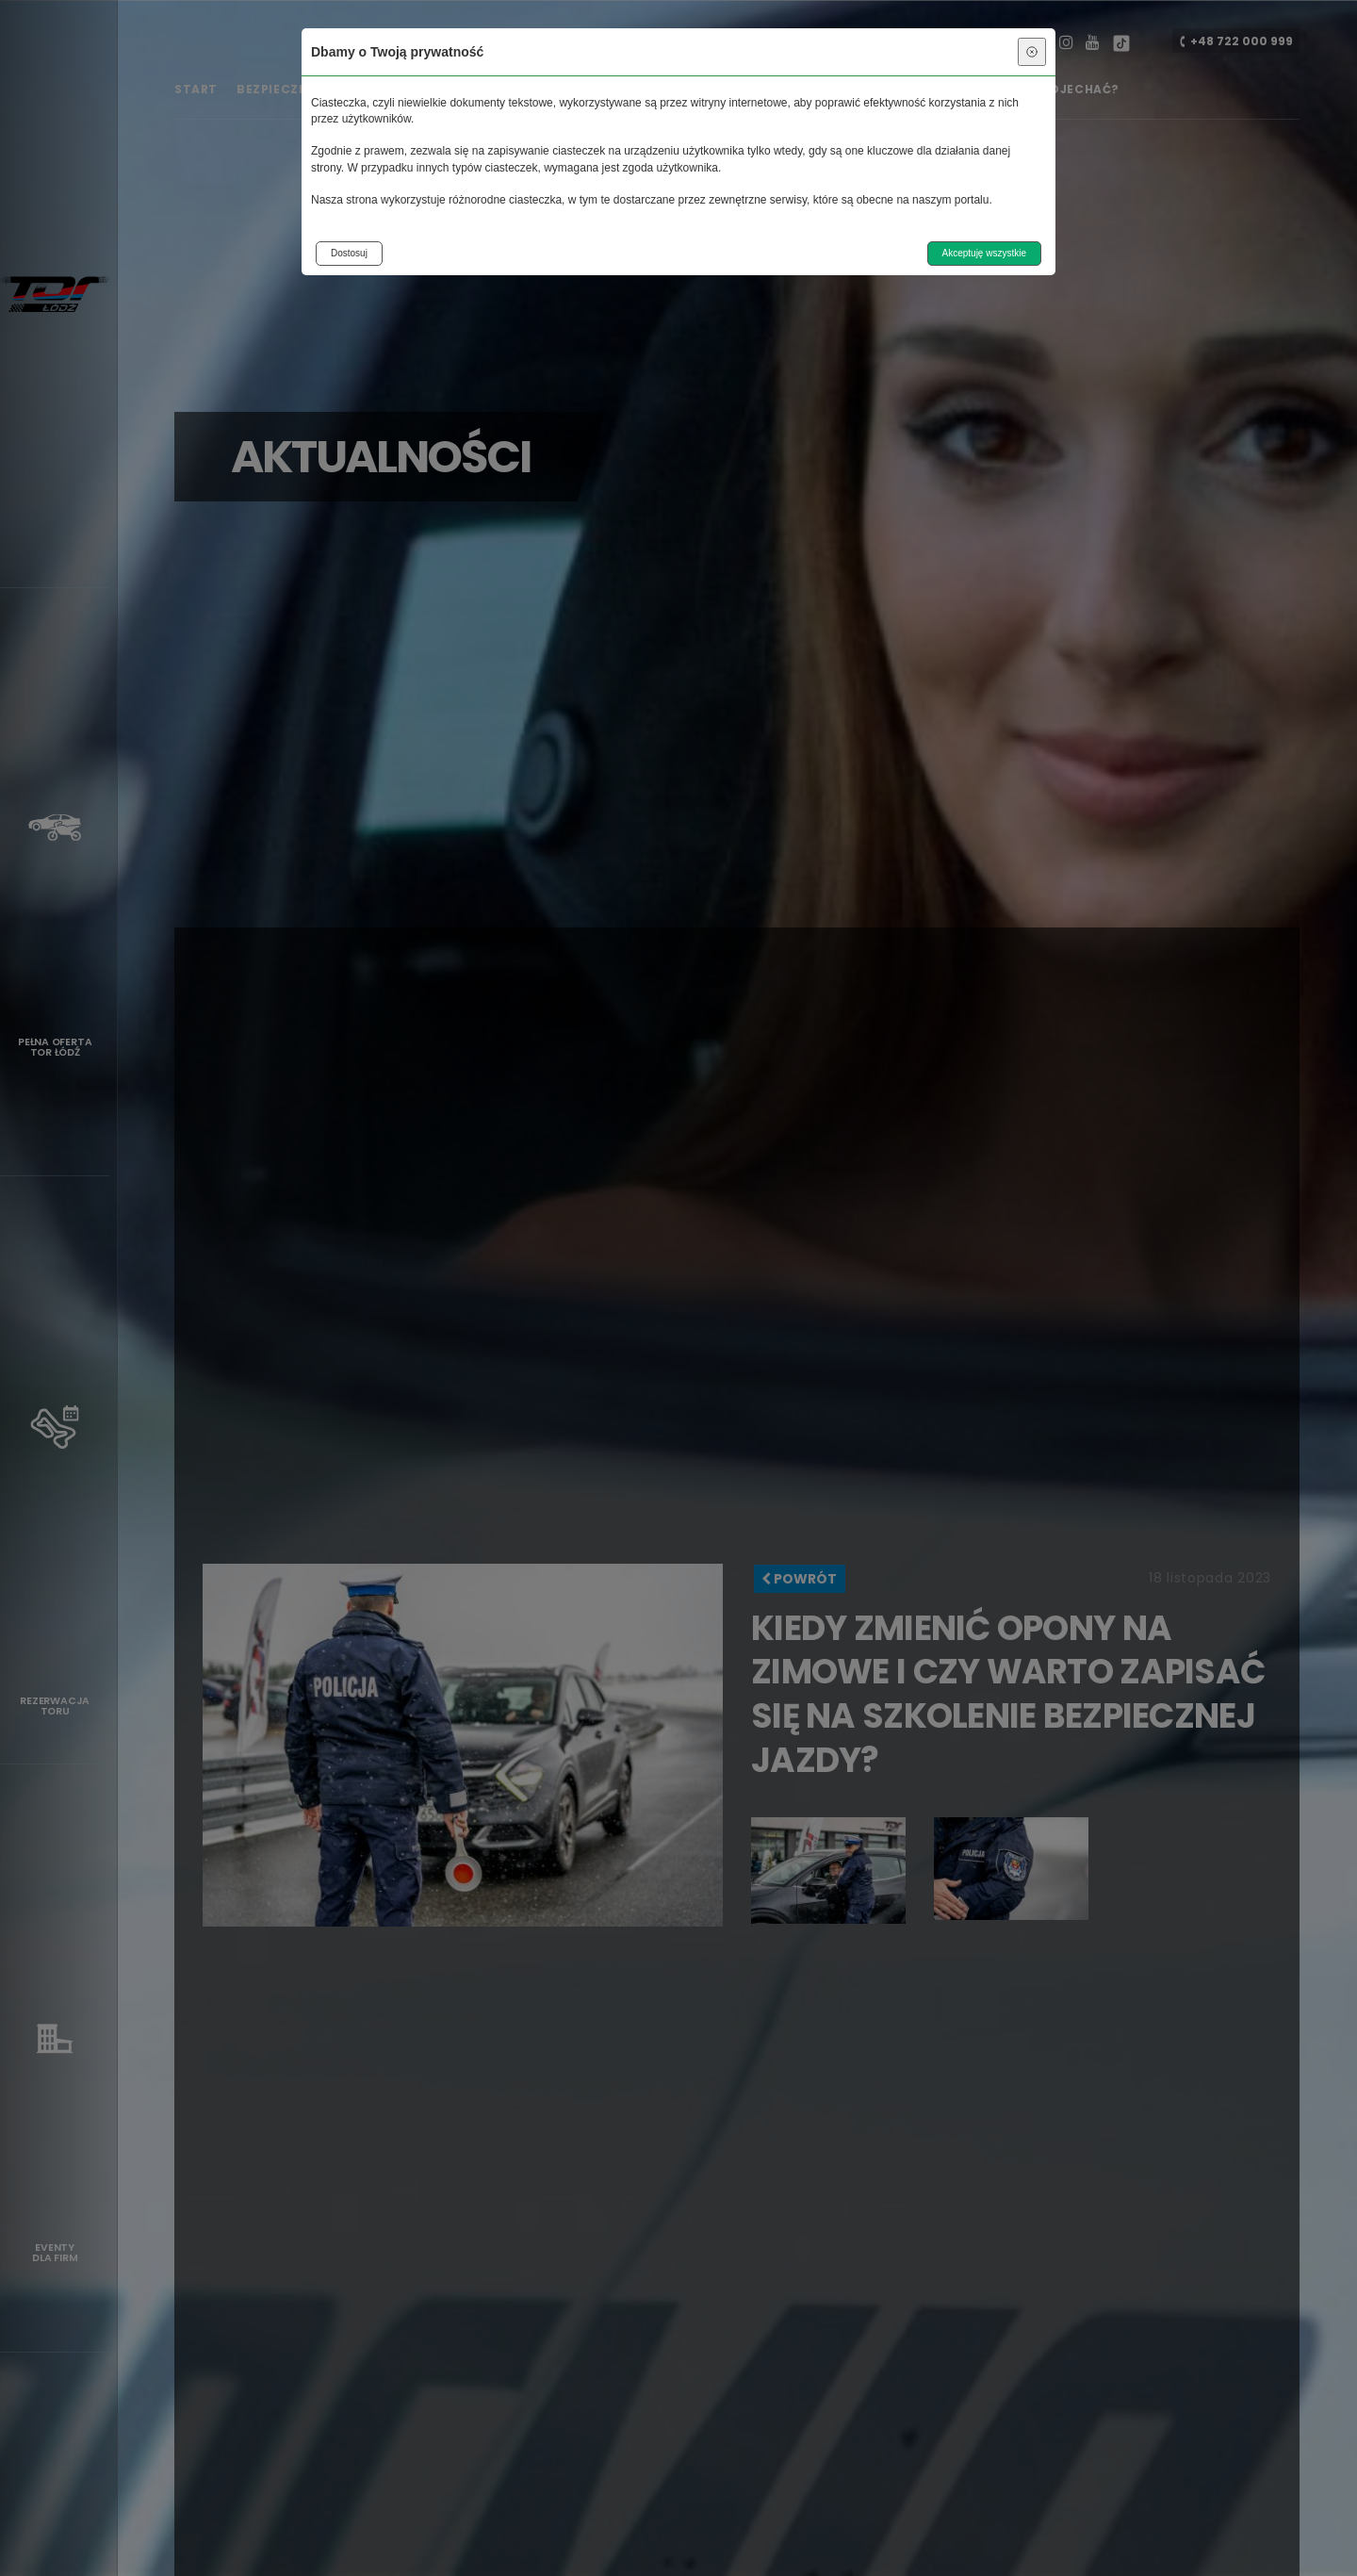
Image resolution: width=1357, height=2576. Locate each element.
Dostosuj (349, 253)
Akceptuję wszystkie (984, 253)
